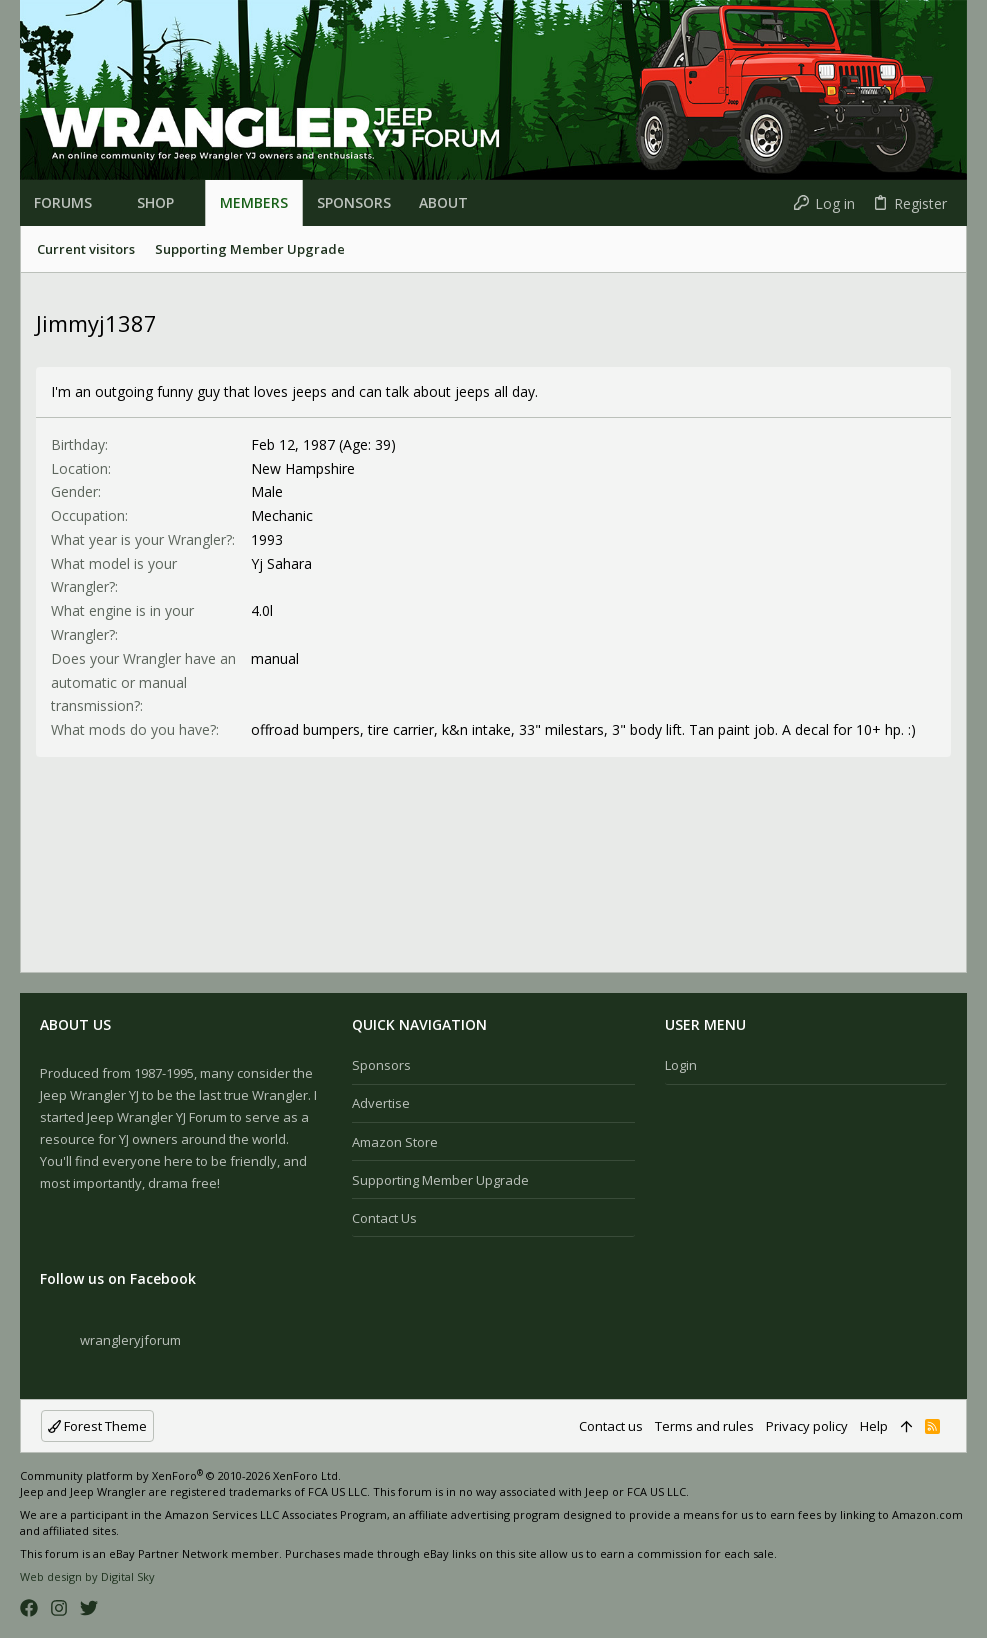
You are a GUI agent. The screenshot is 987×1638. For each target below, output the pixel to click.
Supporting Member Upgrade (440, 1180)
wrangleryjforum (130, 1340)
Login (681, 1065)
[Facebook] (29, 1608)
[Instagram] (59, 1608)
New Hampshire (303, 468)
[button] (100, 203)
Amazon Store (395, 1142)
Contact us (384, 1218)
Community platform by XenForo (180, 1475)
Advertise (381, 1103)
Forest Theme (97, 1426)
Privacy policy (807, 1426)
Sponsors (381, 1065)
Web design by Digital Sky (87, 1576)
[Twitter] (89, 1608)
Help (874, 1426)
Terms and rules (704, 1426)
